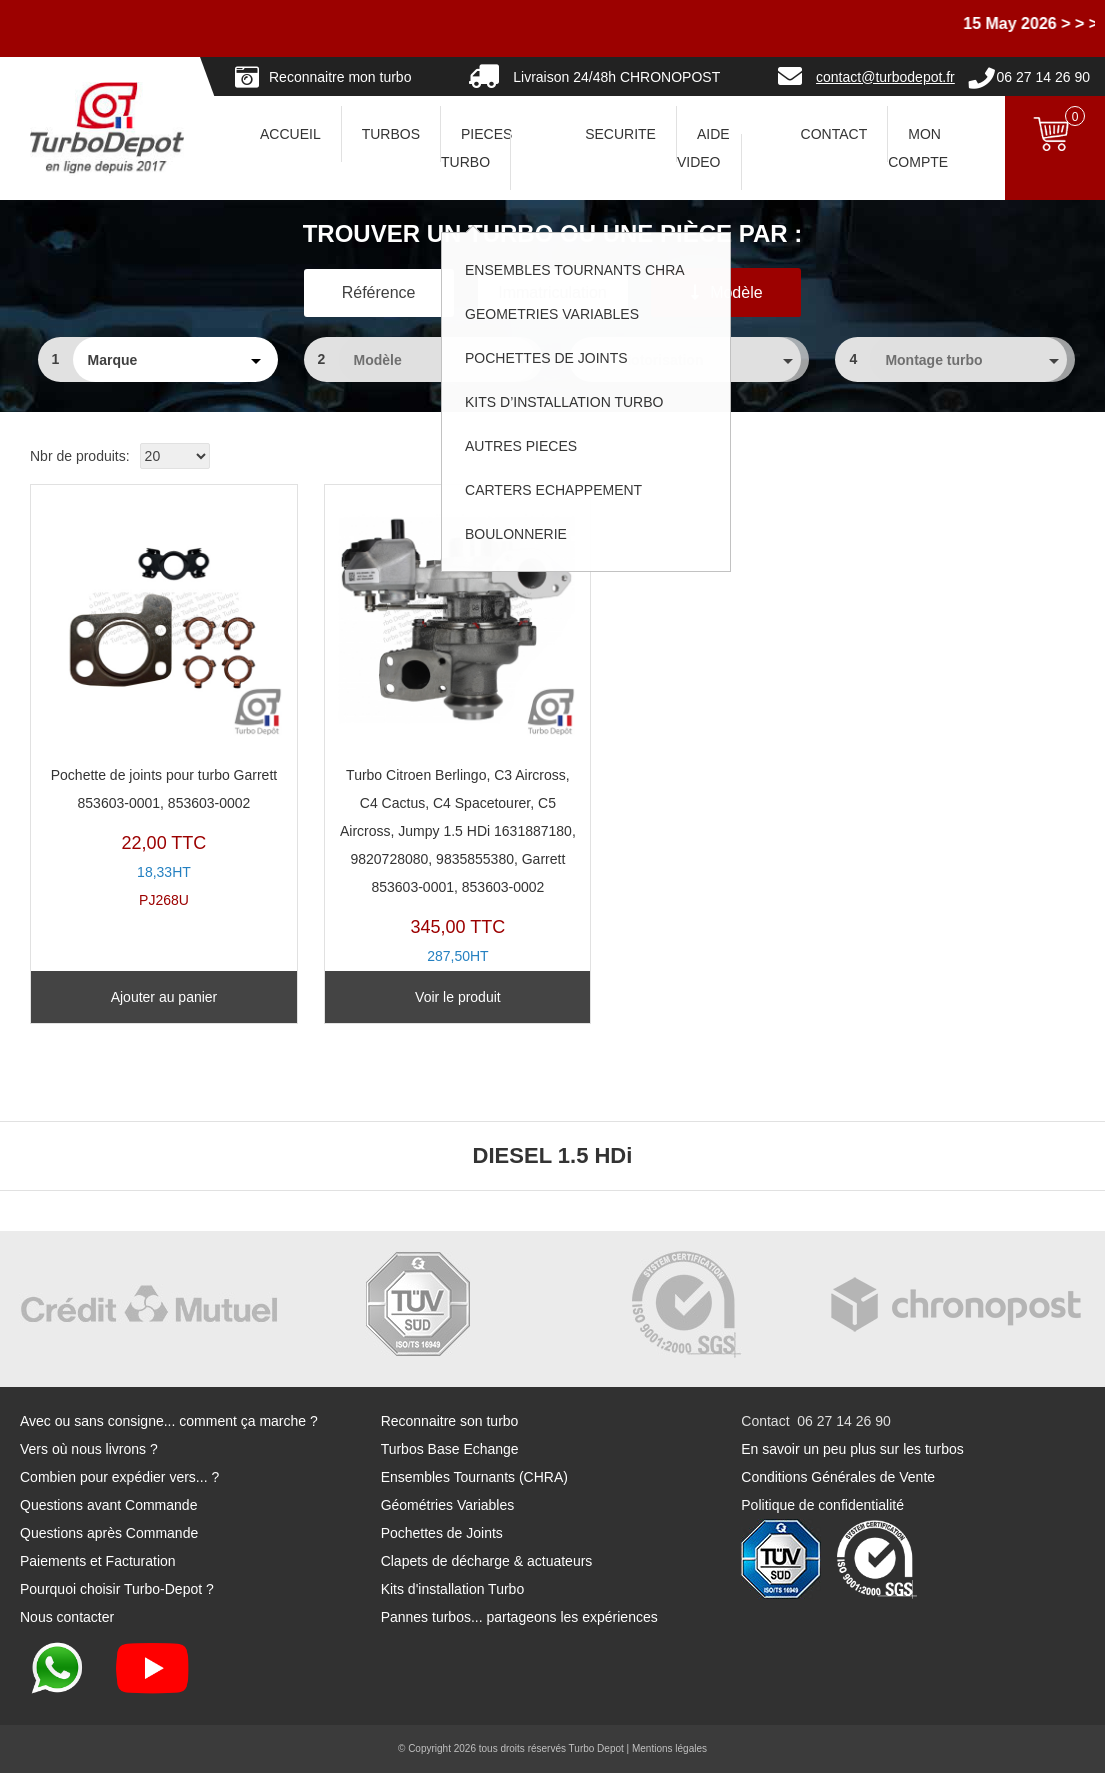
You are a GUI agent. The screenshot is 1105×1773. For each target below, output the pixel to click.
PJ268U (150, 702)
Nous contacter (67, 1617)
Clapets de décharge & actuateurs (487, 1561)
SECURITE (620, 134)
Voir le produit (418, 997)
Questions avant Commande (108, 1505)
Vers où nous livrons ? (89, 1449)
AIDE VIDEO (703, 148)
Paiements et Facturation (98, 1561)
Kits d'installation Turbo (453, 1589)
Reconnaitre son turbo (450, 1421)
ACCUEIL (290, 134)
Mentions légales (669, 1748)
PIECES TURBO (476, 148)
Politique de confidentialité (822, 1505)
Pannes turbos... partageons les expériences (519, 1617)
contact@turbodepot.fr (885, 77)
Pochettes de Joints (442, 1533)
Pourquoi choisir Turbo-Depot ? (117, 1589)
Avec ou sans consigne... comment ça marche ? (169, 1421)
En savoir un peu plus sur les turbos (852, 1449)
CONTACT (834, 134)
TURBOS (391, 134)
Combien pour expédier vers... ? (119, 1477)
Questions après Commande (109, 1533)
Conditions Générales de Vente (838, 1477)
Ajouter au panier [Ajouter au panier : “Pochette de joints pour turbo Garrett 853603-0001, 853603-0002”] (150, 997)
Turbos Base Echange (450, 1449)
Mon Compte (918, 148)
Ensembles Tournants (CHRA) (474, 1477)
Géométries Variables (448, 1505)
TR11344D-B (417, 744)
